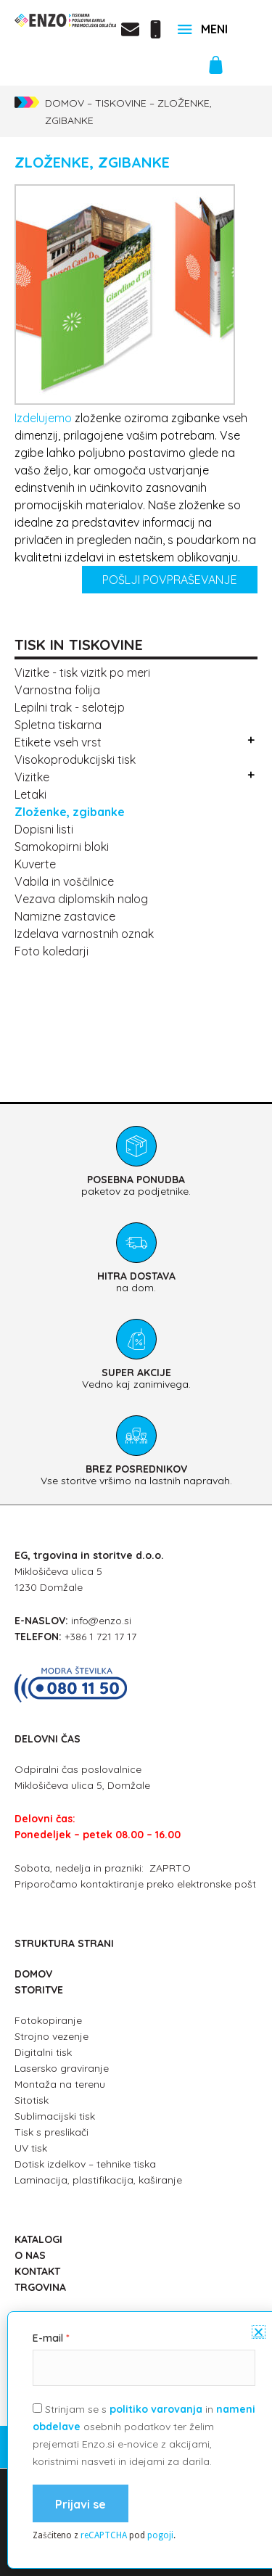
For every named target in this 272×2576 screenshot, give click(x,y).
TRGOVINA (40, 2287)
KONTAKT (37, 2271)
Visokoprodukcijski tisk (75, 759)
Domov (64, 103)
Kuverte (35, 864)
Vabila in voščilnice (64, 881)
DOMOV (33, 1973)
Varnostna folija (57, 690)
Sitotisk (32, 2100)
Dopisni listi (44, 829)
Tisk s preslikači (51, 2132)
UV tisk (31, 2148)
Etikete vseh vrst (58, 742)
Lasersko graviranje (62, 2068)
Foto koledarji (51, 951)
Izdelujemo (43, 418)
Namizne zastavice (65, 916)
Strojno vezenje (51, 2036)
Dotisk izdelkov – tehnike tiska (85, 2163)
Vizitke (32, 777)
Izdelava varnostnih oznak (84, 933)
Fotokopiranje (48, 2020)
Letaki (30, 794)
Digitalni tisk (43, 2052)
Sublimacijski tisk (55, 2116)
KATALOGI (38, 2239)
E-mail (48, 2506)
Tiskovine (121, 103)
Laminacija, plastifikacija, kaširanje (98, 2179)
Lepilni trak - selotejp (70, 707)
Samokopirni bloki (62, 846)
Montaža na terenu (60, 2084)
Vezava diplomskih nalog (81, 899)
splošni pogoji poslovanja (136, 2466)
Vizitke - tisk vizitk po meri (82, 672)
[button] (258, 2500)
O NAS (30, 2255)
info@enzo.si (101, 1620)
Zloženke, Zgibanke (70, 812)
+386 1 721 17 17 (100, 1636)
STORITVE (39, 1989)
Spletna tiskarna (58, 724)
